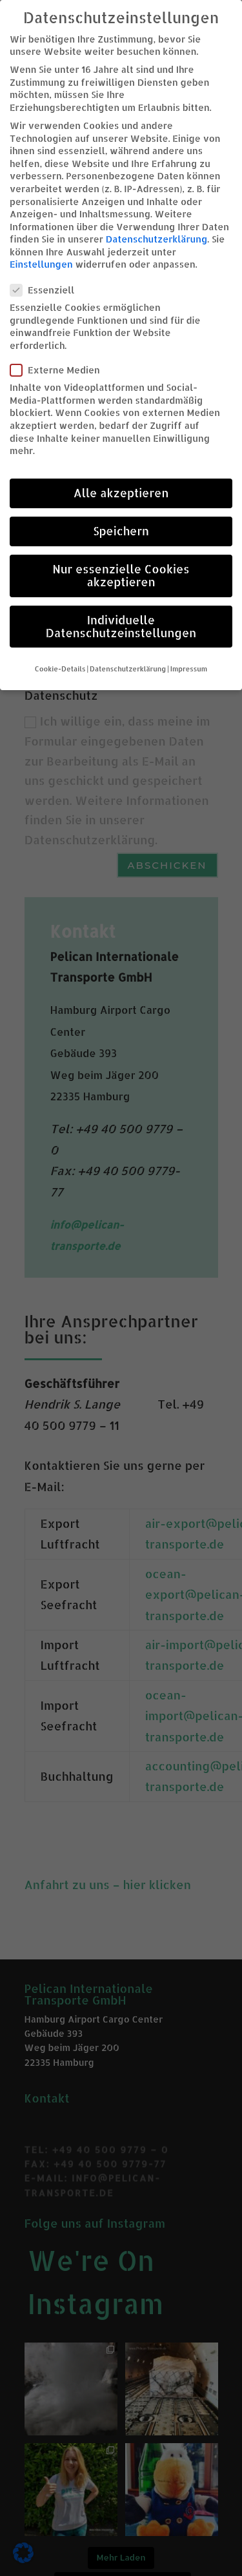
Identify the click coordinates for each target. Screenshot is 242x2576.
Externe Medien (60, 370)
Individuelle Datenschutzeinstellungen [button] (121, 626)
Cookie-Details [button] (60, 668)
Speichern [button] (121, 531)
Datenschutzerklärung (157, 238)
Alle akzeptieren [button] (121, 493)
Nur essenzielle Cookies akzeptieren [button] (121, 575)
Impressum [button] (188, 668)
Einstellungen (41, 264)
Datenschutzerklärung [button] (128, 668)
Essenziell (47, 290)
